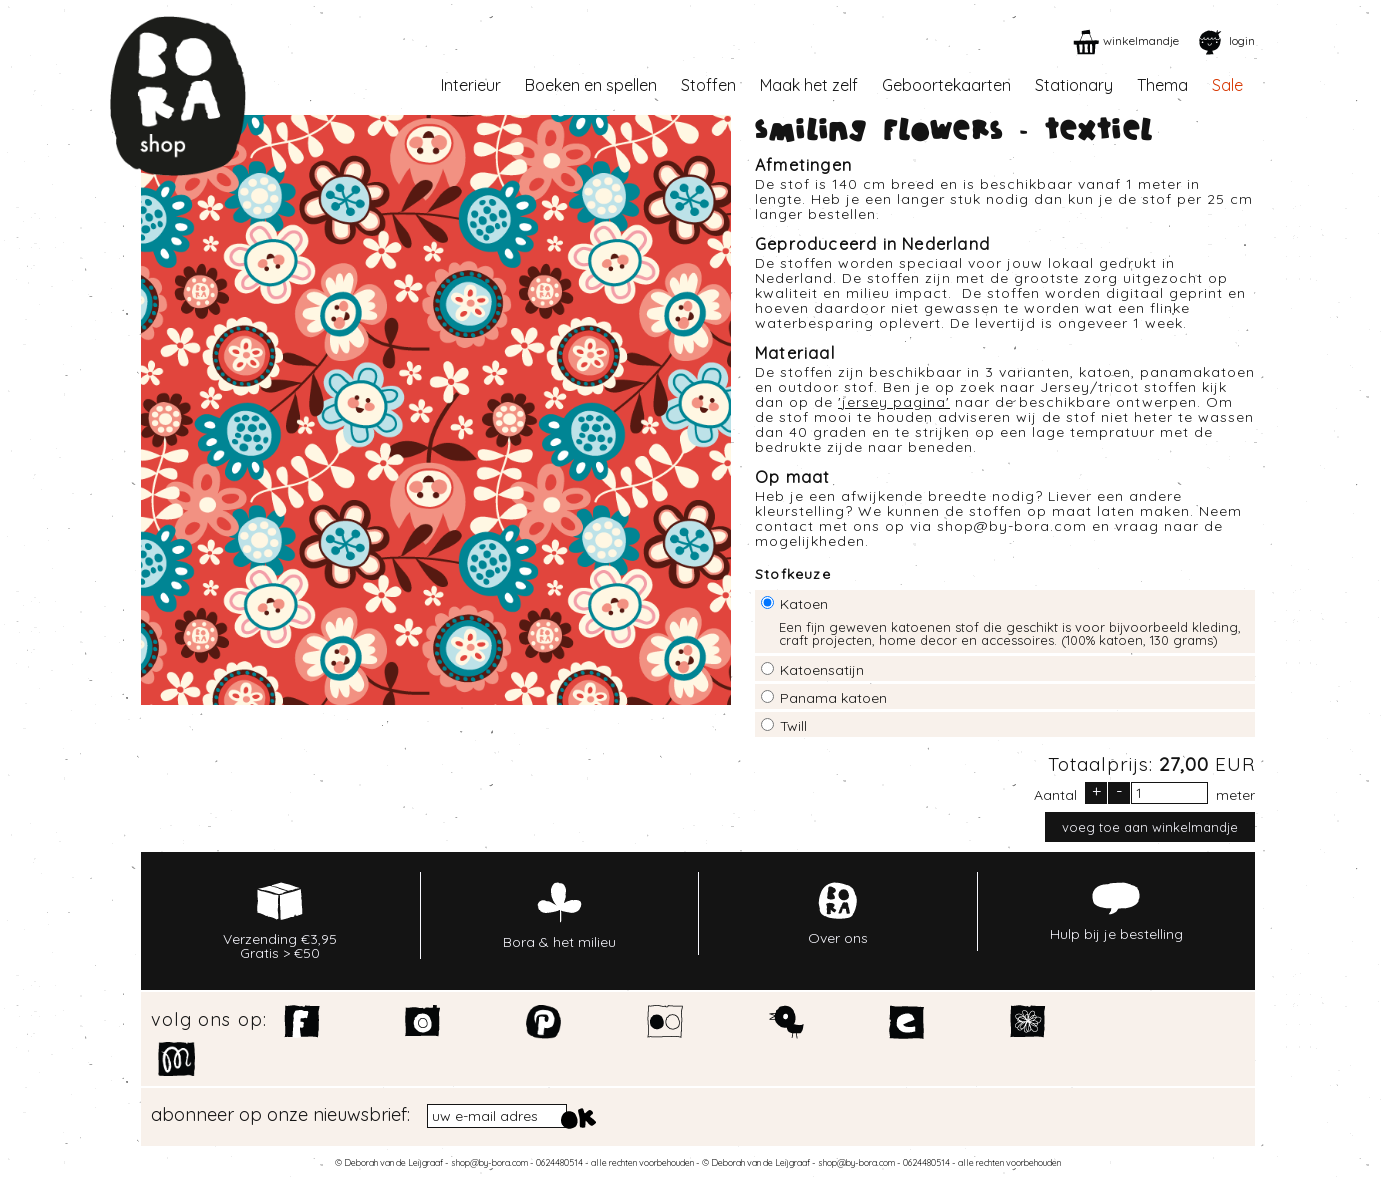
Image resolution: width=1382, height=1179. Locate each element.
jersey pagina (894, 402)
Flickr (665, 1022)
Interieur (471, 85)
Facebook (302, 1022)
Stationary (1074, 85)
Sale (1227, 85)
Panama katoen (833, 698)
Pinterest (544, 1022)
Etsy (907, 1022)
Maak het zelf (809, 85)
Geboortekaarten (946, 85)
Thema (1162, 85)
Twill (793, 726)
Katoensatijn (822, 670)
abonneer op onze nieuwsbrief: (280, 1115)
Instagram (423, 1022)
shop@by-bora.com (1012, 526)
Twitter (786, 1022)
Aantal (1055, 794)
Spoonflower (1028, 1022)
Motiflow (176, 1059)
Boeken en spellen (591, 85)
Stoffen (708, 85)
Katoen (804, 604)
